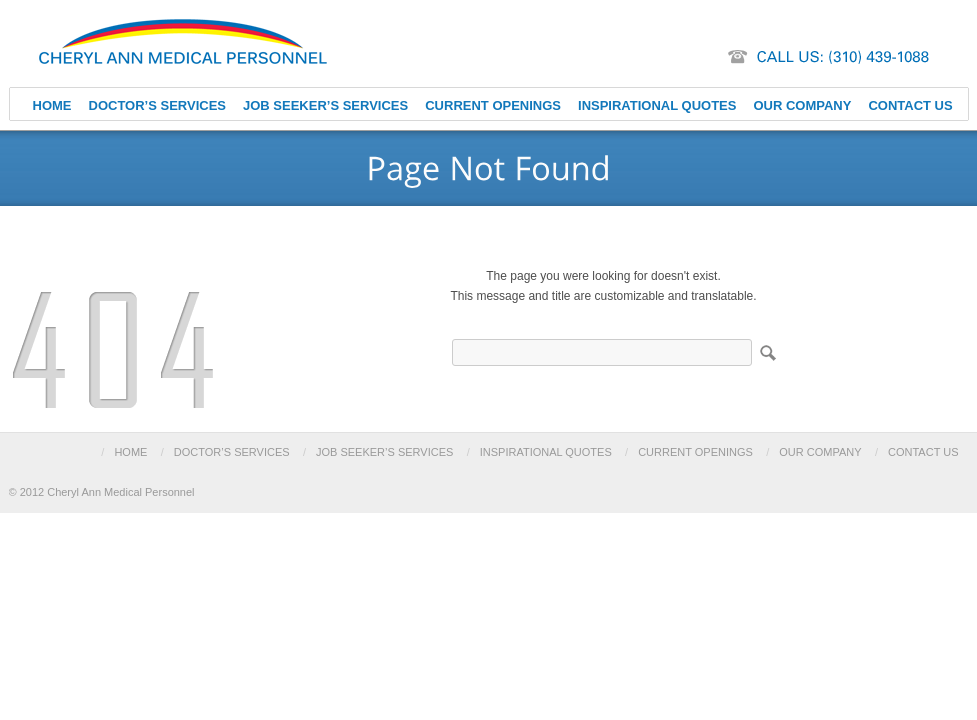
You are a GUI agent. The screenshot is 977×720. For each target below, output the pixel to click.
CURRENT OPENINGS (493, 105)
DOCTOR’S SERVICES (158, 105)
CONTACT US (910, 105)
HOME (52, 105)
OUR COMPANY (802, 105)
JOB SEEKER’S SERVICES (325, 105)
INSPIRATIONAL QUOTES (657, 105)
